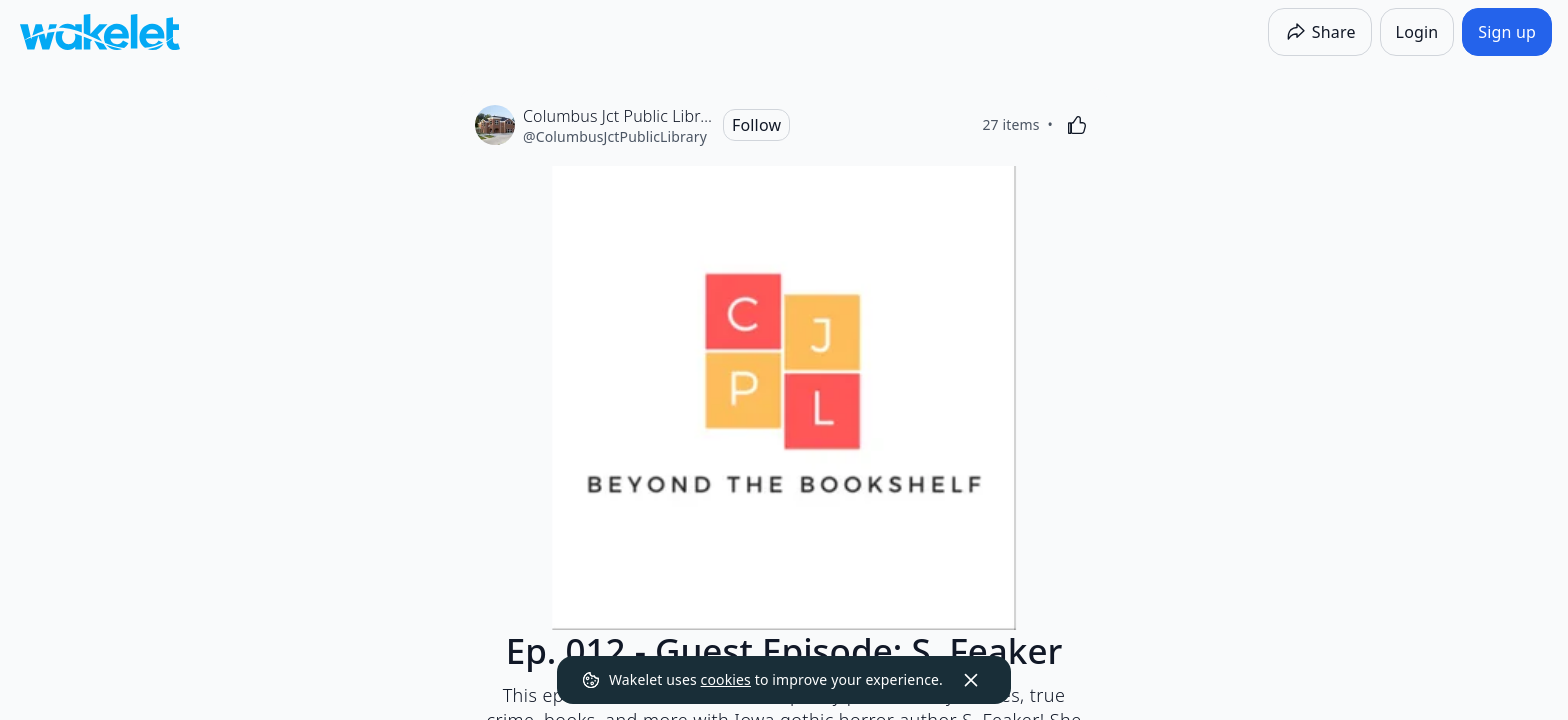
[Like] (1077, 125)
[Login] (1417, 32)
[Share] (1320, 32)
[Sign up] (1507, 32)
